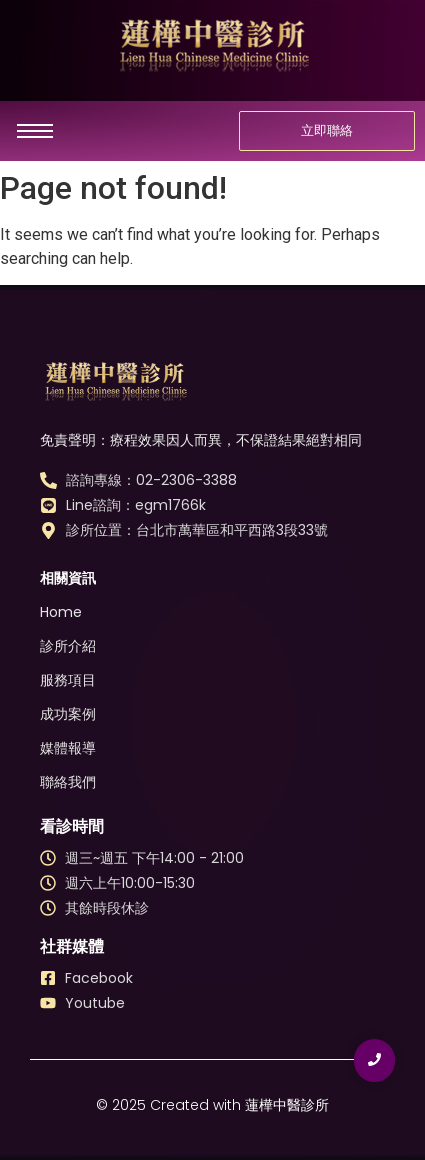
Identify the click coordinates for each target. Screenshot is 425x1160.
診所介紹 (68, 646)
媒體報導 (68, 748)
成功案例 (68, 714)
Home (61, 612)
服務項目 (68, 680)
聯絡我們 (68, 782)
